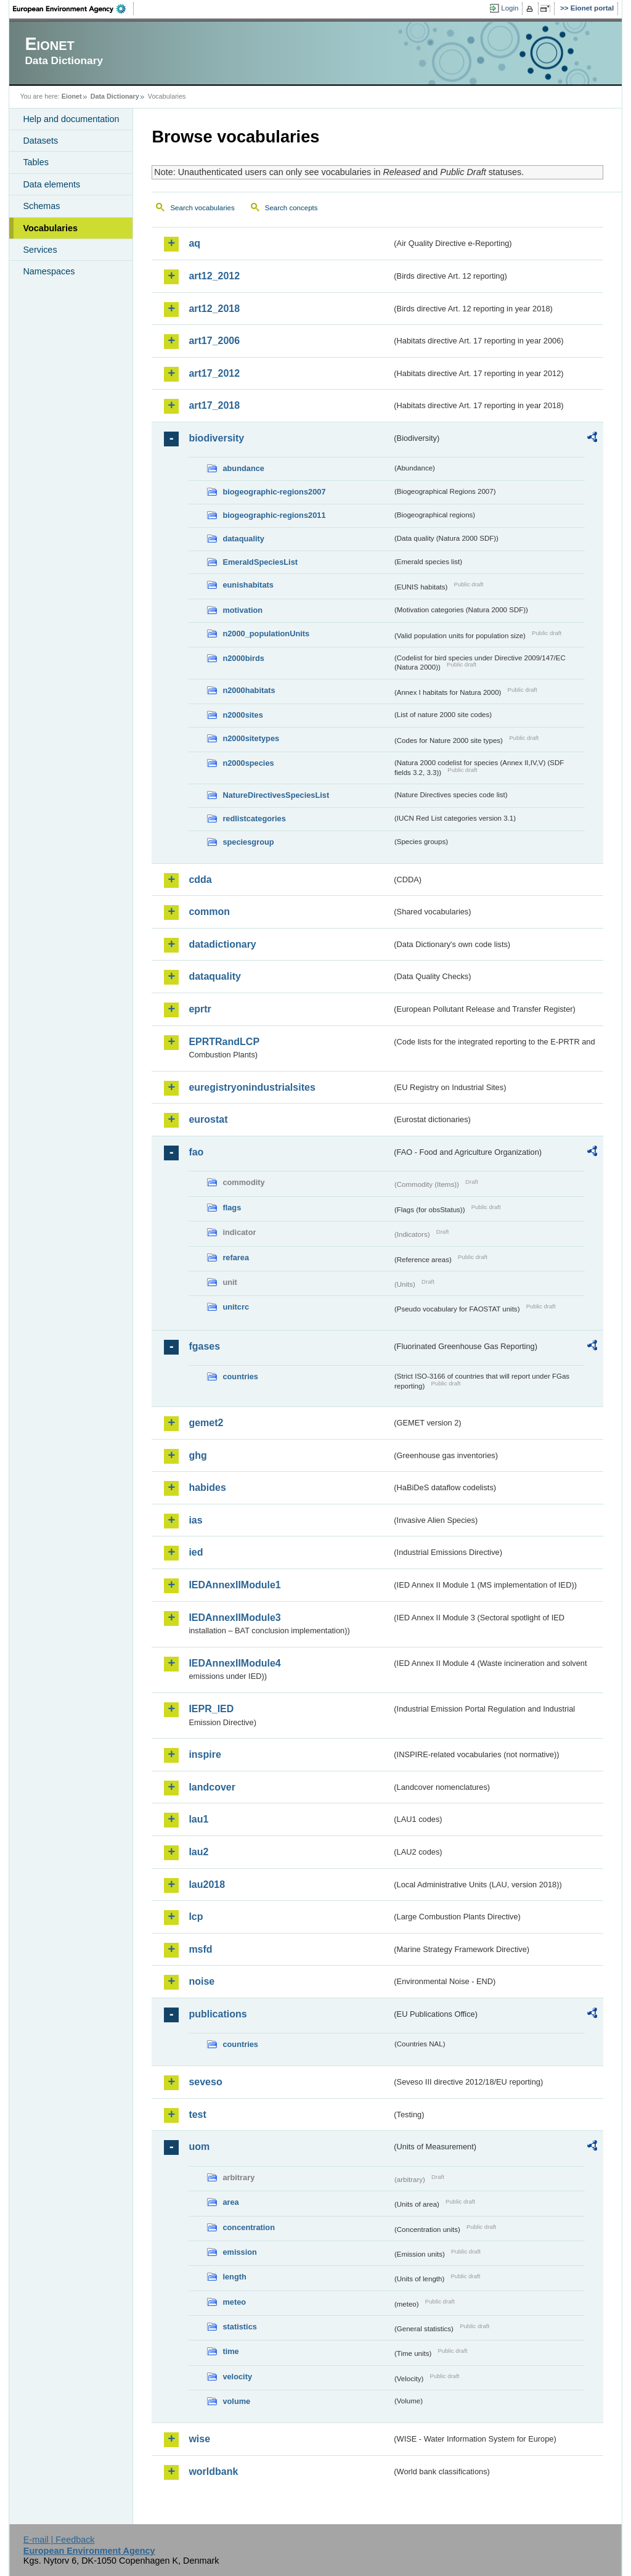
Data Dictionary (115, 96)
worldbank (213, 2471)
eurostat (208, 1119)
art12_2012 (214, 276)
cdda (200, 879)
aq (194, 243)
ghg (197, 1455)
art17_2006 (214, 340)
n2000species (248, 763)
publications (217, 2014)
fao (196, 1152)
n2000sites (242, 715)
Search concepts (291, 207)
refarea (235, 1257)
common (209, 911)
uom (199, 2146)
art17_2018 (214, 405)
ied (196, 1552)
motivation (242, 610)
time (230, 2351)
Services (40, 250)
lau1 (198, 1819)
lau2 (198, 1852)
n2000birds (243, 658)
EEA (73, 8)
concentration (248, 2227)
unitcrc (235, 1306)
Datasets (40, 141)
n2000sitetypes (250, 738)
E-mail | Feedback (59, 2540)
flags (231, 1207)
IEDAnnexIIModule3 (234, 1617)
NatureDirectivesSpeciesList (275, 795)
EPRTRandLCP (224, 1041)
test (197, 2114)
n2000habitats (248, 690)
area (230, 2202)
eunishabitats (248, 584)
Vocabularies (50, 228)
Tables (36, 162)
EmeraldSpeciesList (260, 562)
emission (239, 2252)
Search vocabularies (202, 207)
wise (199, 2439)
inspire (205, 1754)
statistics (239, 2326)
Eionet (72, 96)
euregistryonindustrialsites (252, 1087)
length (234, 2276)
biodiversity (216, 438)
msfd (200, 1949)
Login (509, 8)
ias (195, 1520)
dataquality (243, 538)
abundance (243, 468)
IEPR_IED (211, 1709)
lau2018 (207, 1884)
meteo (234, 2302)
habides (207, 1487)
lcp (196, 1916)
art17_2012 (214, 373)
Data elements (51, 184)
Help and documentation (71, 119)
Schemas (41, 206)
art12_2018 (214, 308)
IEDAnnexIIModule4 (234, 1663)
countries (240, 1376)
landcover (212, 1787)
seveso (205, 2082)
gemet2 (206, 1422)
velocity (237, 2376)
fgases (204, 1346)
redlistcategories (253, 818)
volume (236, 2401)
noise (201, 1981)
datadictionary (222, 944)
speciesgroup (248, 842)
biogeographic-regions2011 (273, 515)
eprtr (200, 1009)
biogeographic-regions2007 (273, 491)
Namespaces (49, 271)
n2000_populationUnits (265, 633)
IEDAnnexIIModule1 (234, 1585)
